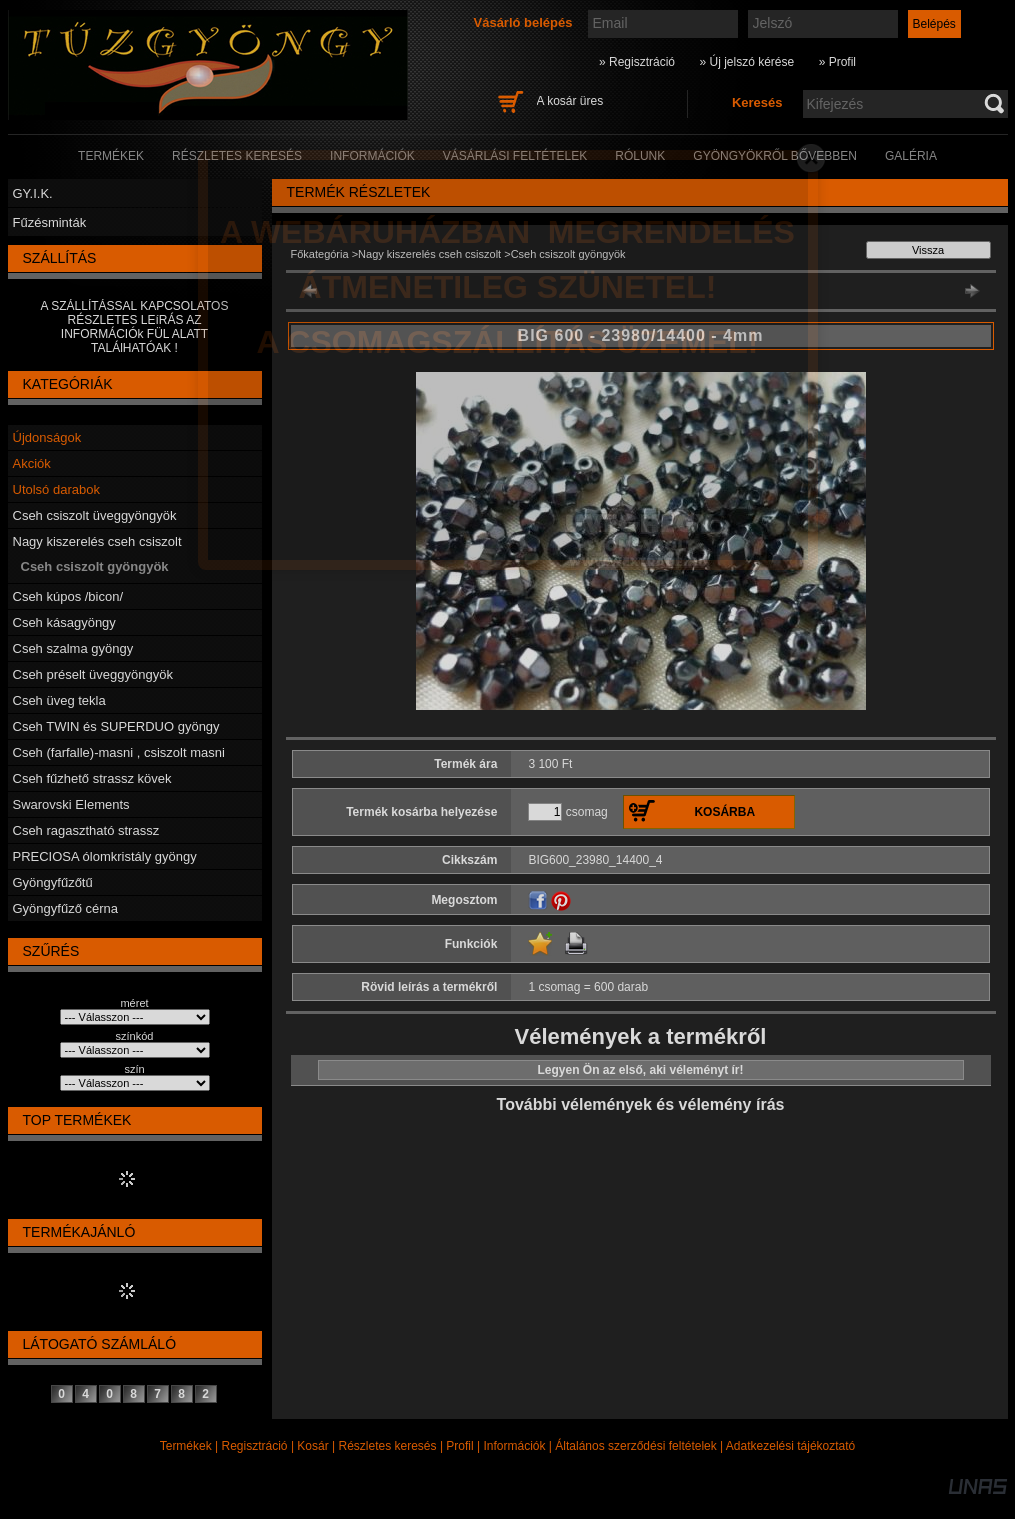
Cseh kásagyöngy (64, 622)
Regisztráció (255, 1446)
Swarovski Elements (71, 804)
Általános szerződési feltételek (635, 1446)
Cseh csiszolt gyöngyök (95, 566)
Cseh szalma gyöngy (73, 648)
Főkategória (320, 254)
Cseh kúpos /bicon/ (68, 596)
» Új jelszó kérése (746, 62)
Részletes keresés (388, 1446)
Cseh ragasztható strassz (86, 830)
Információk (514, 1446)
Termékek (186, 1446)
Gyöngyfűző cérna (66, 908)
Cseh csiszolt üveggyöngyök (95, 515)
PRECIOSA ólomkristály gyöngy (105, 856)
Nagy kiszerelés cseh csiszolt (97, 541)
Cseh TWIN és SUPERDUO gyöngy (116, 726)
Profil (459, 1446)
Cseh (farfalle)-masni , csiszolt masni (119, 752)
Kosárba (724, 812)
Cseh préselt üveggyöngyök (93, 674)
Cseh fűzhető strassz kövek (92, 778)
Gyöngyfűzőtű (53, 882)
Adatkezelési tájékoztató (790, 1446)
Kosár (312, 1446)
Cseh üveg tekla (59, 700)
